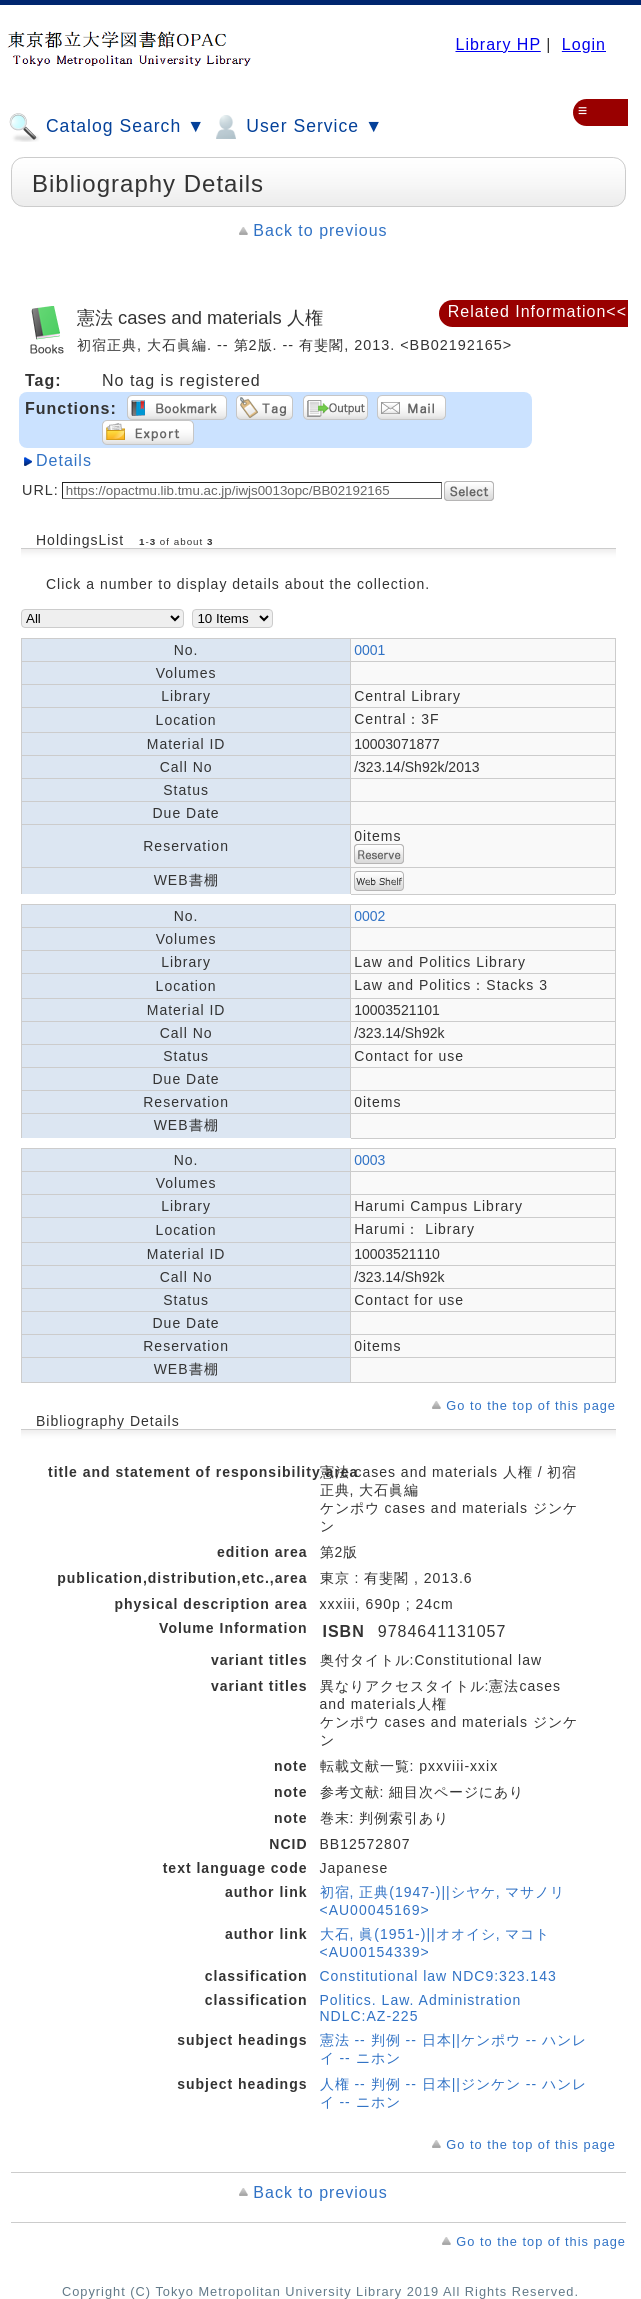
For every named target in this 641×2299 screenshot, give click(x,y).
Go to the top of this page (531, 1405)
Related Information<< (537, 311)
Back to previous (320, 230)
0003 (369, 1160)
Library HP (497, 44)
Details (64, 460)
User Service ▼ (296, 127)
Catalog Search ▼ (106, 127)
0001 (369, 650)
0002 (369, 916)
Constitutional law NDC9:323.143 (438, 1976)
